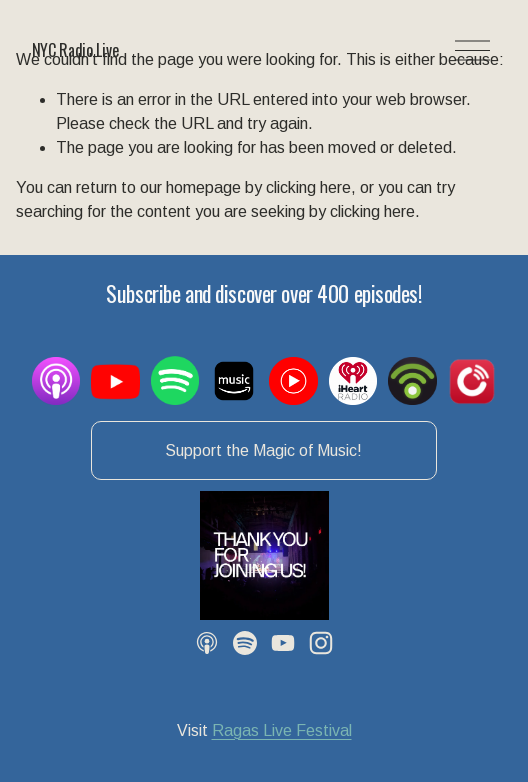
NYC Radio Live (75, 50)
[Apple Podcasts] (207, 643)
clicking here (308, 187)
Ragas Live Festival (282, 730)
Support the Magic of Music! (263, 450)
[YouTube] (283, 643)
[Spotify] (245, 643)
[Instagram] (321, 643)
